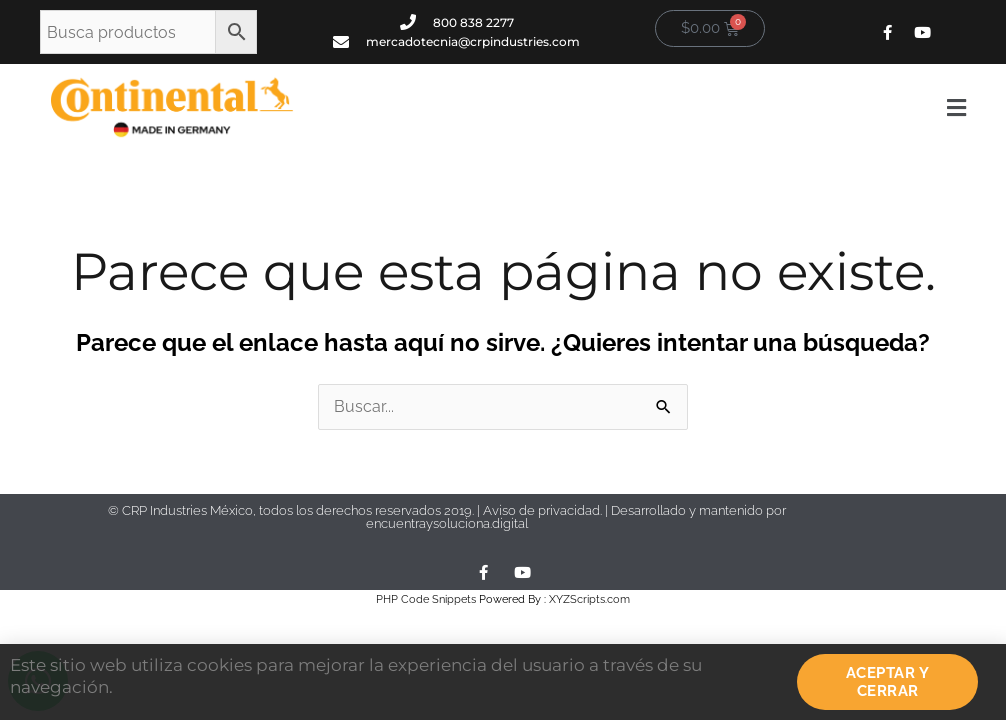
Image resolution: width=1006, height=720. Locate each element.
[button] (645, 108)
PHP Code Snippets (426, 599)
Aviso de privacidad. (544, 510)
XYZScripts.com (589, 599)
